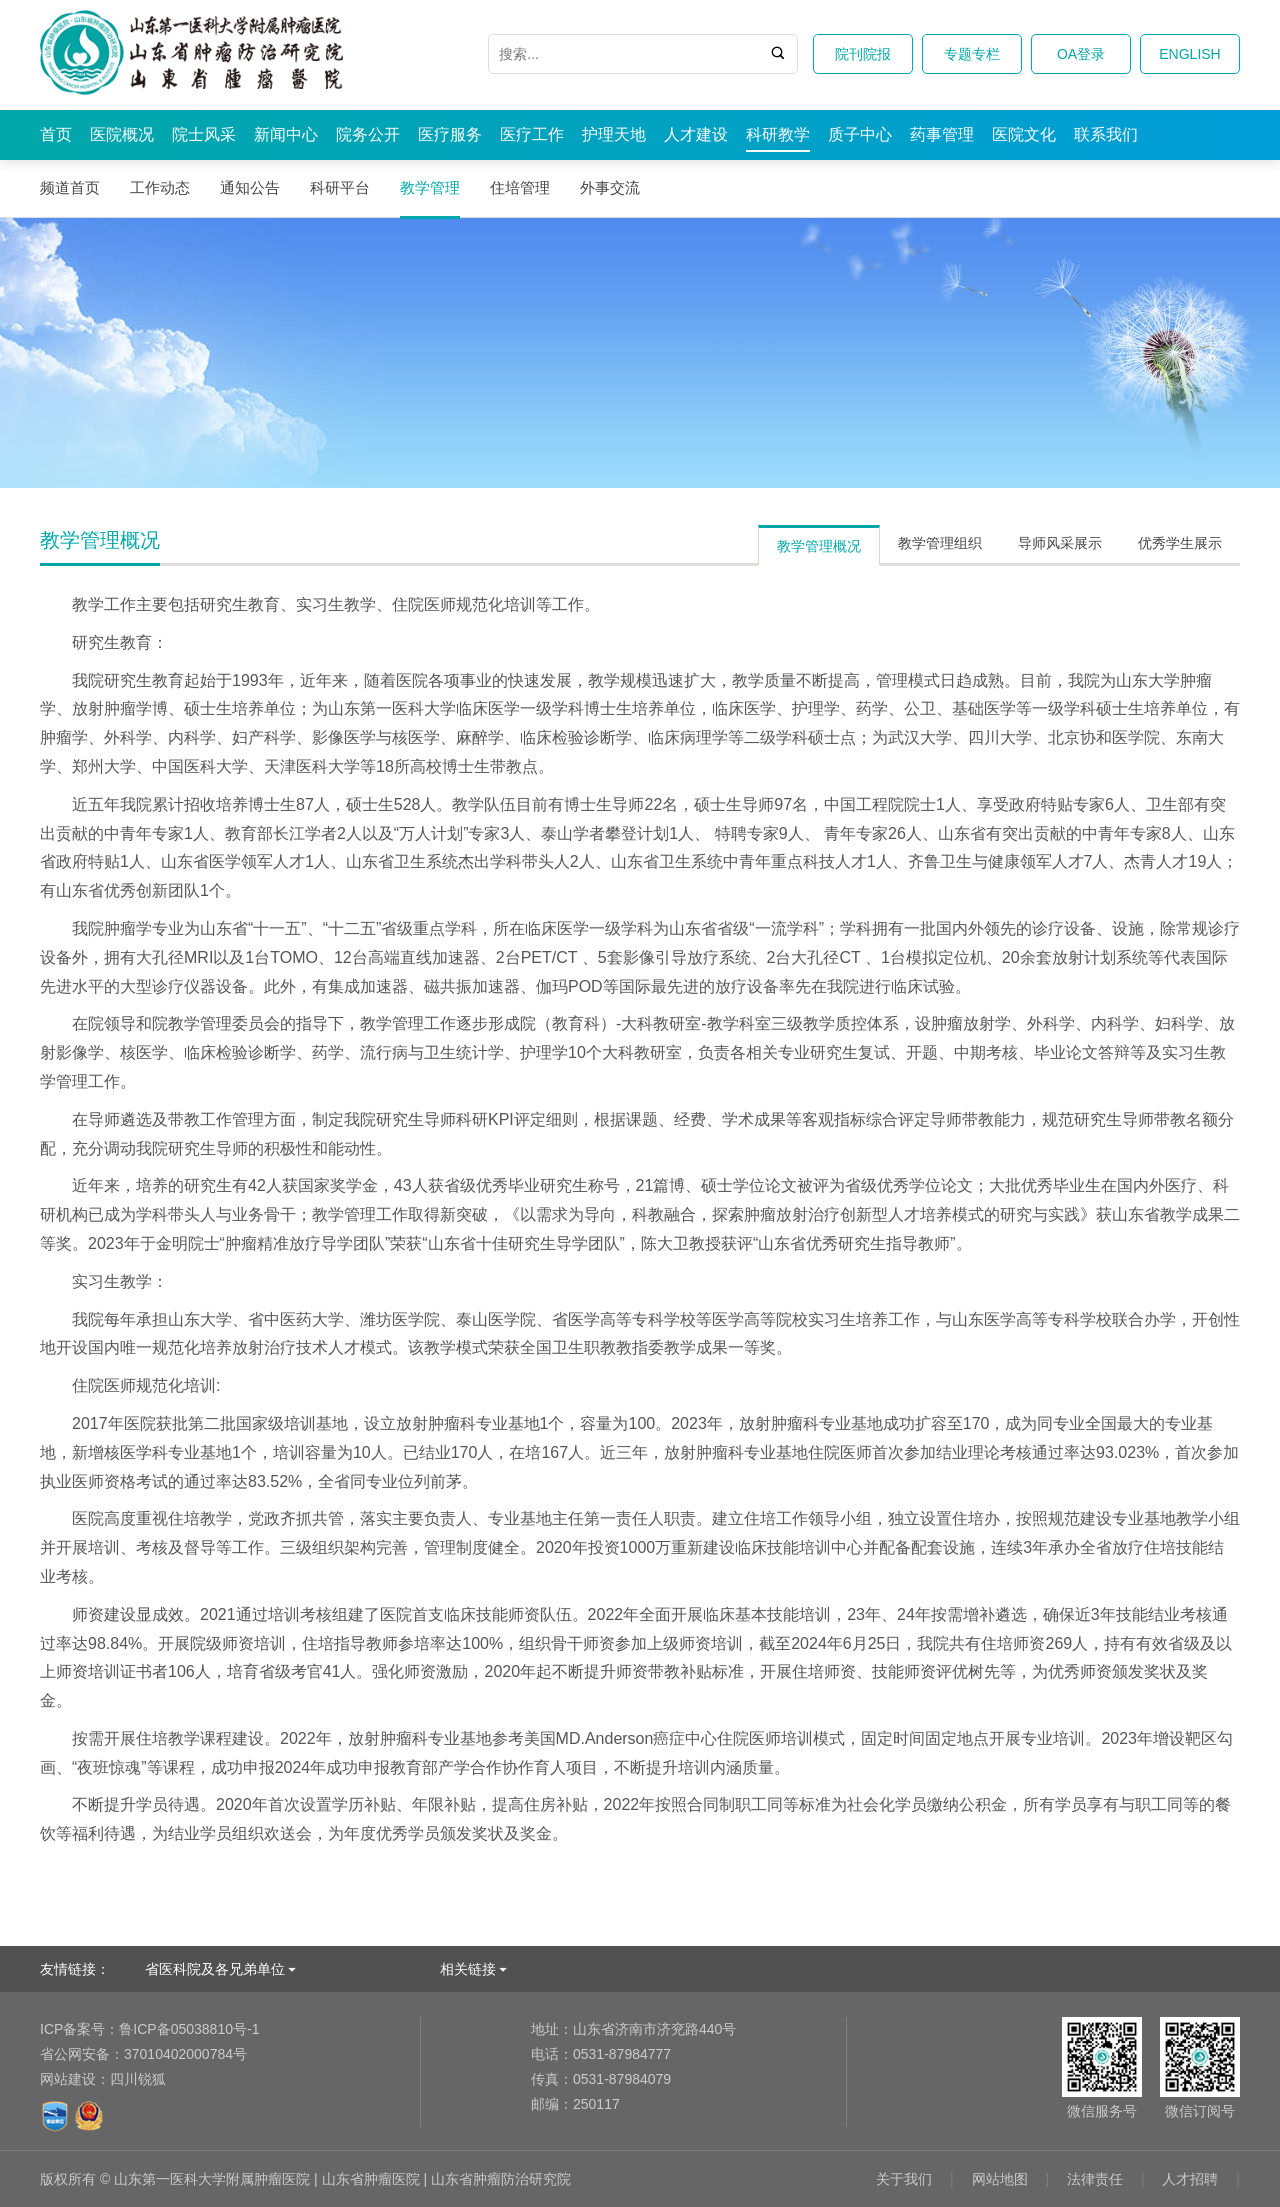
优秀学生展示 (1180, 543)
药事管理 (942, 134)
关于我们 (904, 2179)
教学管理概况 (819, 546)
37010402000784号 (143, 2054)
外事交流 (610, 187)
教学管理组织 (940, 543)
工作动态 (160, 187)
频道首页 (70, 187)
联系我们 (1106, 134)
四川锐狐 (138, 2079)
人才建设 (696, 134)
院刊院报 (863, 54)
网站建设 (68, 2079)
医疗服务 (450, 134)
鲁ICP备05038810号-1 (149, 2029)
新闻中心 (286, 134)
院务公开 (368, 134)
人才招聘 (1190, 2179)
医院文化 (1024, 134)
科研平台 (340, 187)
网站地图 (1000, 2179)
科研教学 (778, 134)
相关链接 (468, 1969)
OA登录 (1081, 54)
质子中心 (860, 134)
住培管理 (520, 187)
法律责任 (1095, 2179)
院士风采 (204, 134)
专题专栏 (972, 54)
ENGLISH (1189, 54)
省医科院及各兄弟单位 (215, 1969)
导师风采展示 (1060, 543)
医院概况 (122, 134)
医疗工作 (532, 134)
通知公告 (250, 187)
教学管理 (430, 187)
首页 (56, 134)
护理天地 (614, 134)
